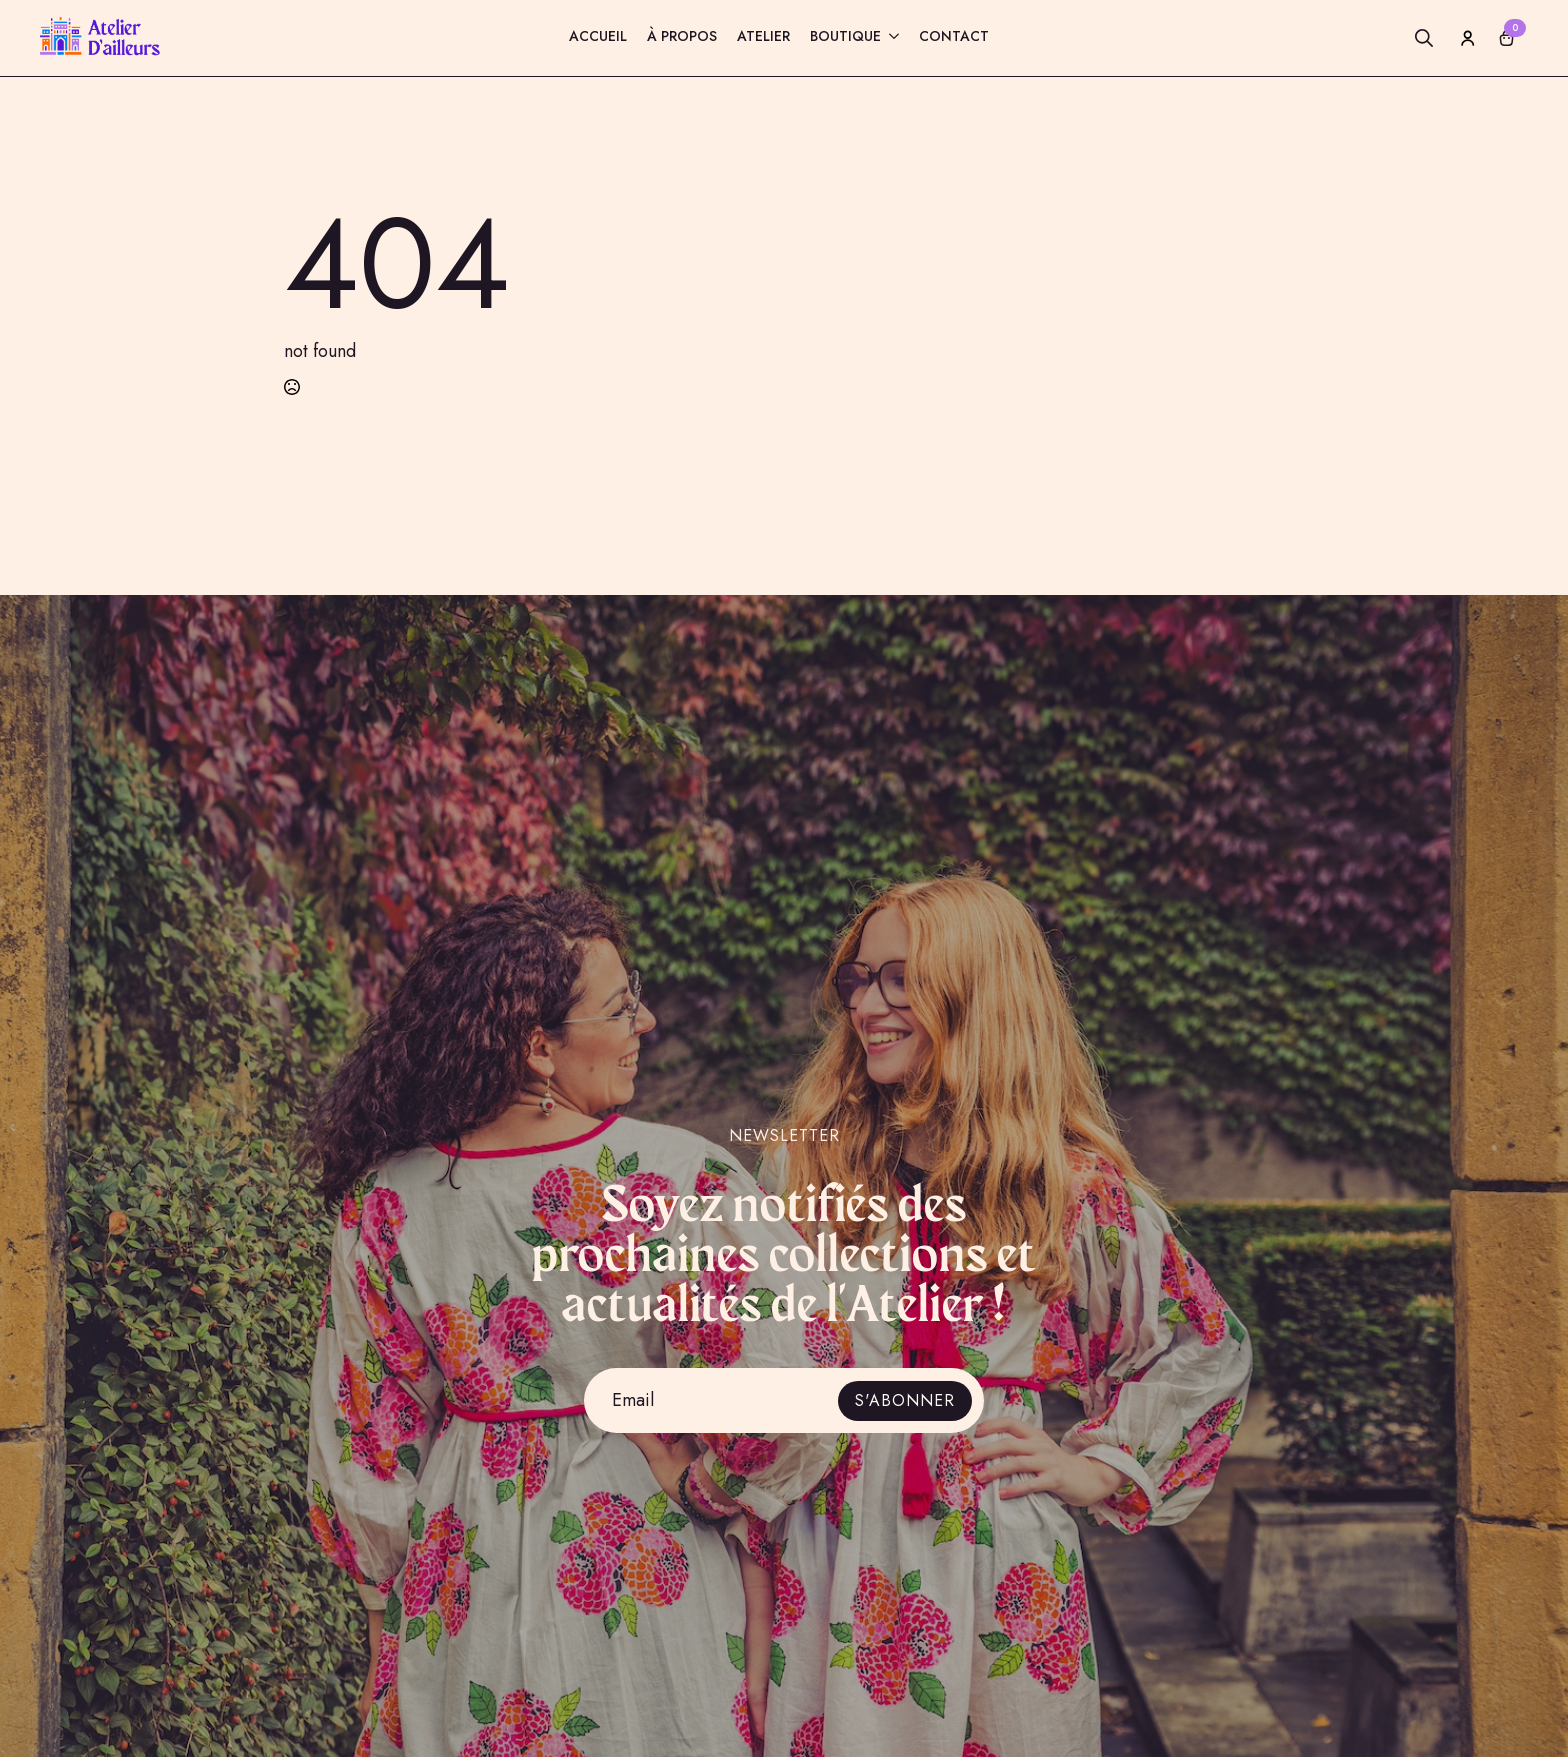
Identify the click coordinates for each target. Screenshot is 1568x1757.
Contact (954, 37)
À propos (682, 37)
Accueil (598, 37)
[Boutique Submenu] (890, 38)
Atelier (763, 37)
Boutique (845, 37)
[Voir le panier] (1507, 38)
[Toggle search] (1424, 38)
